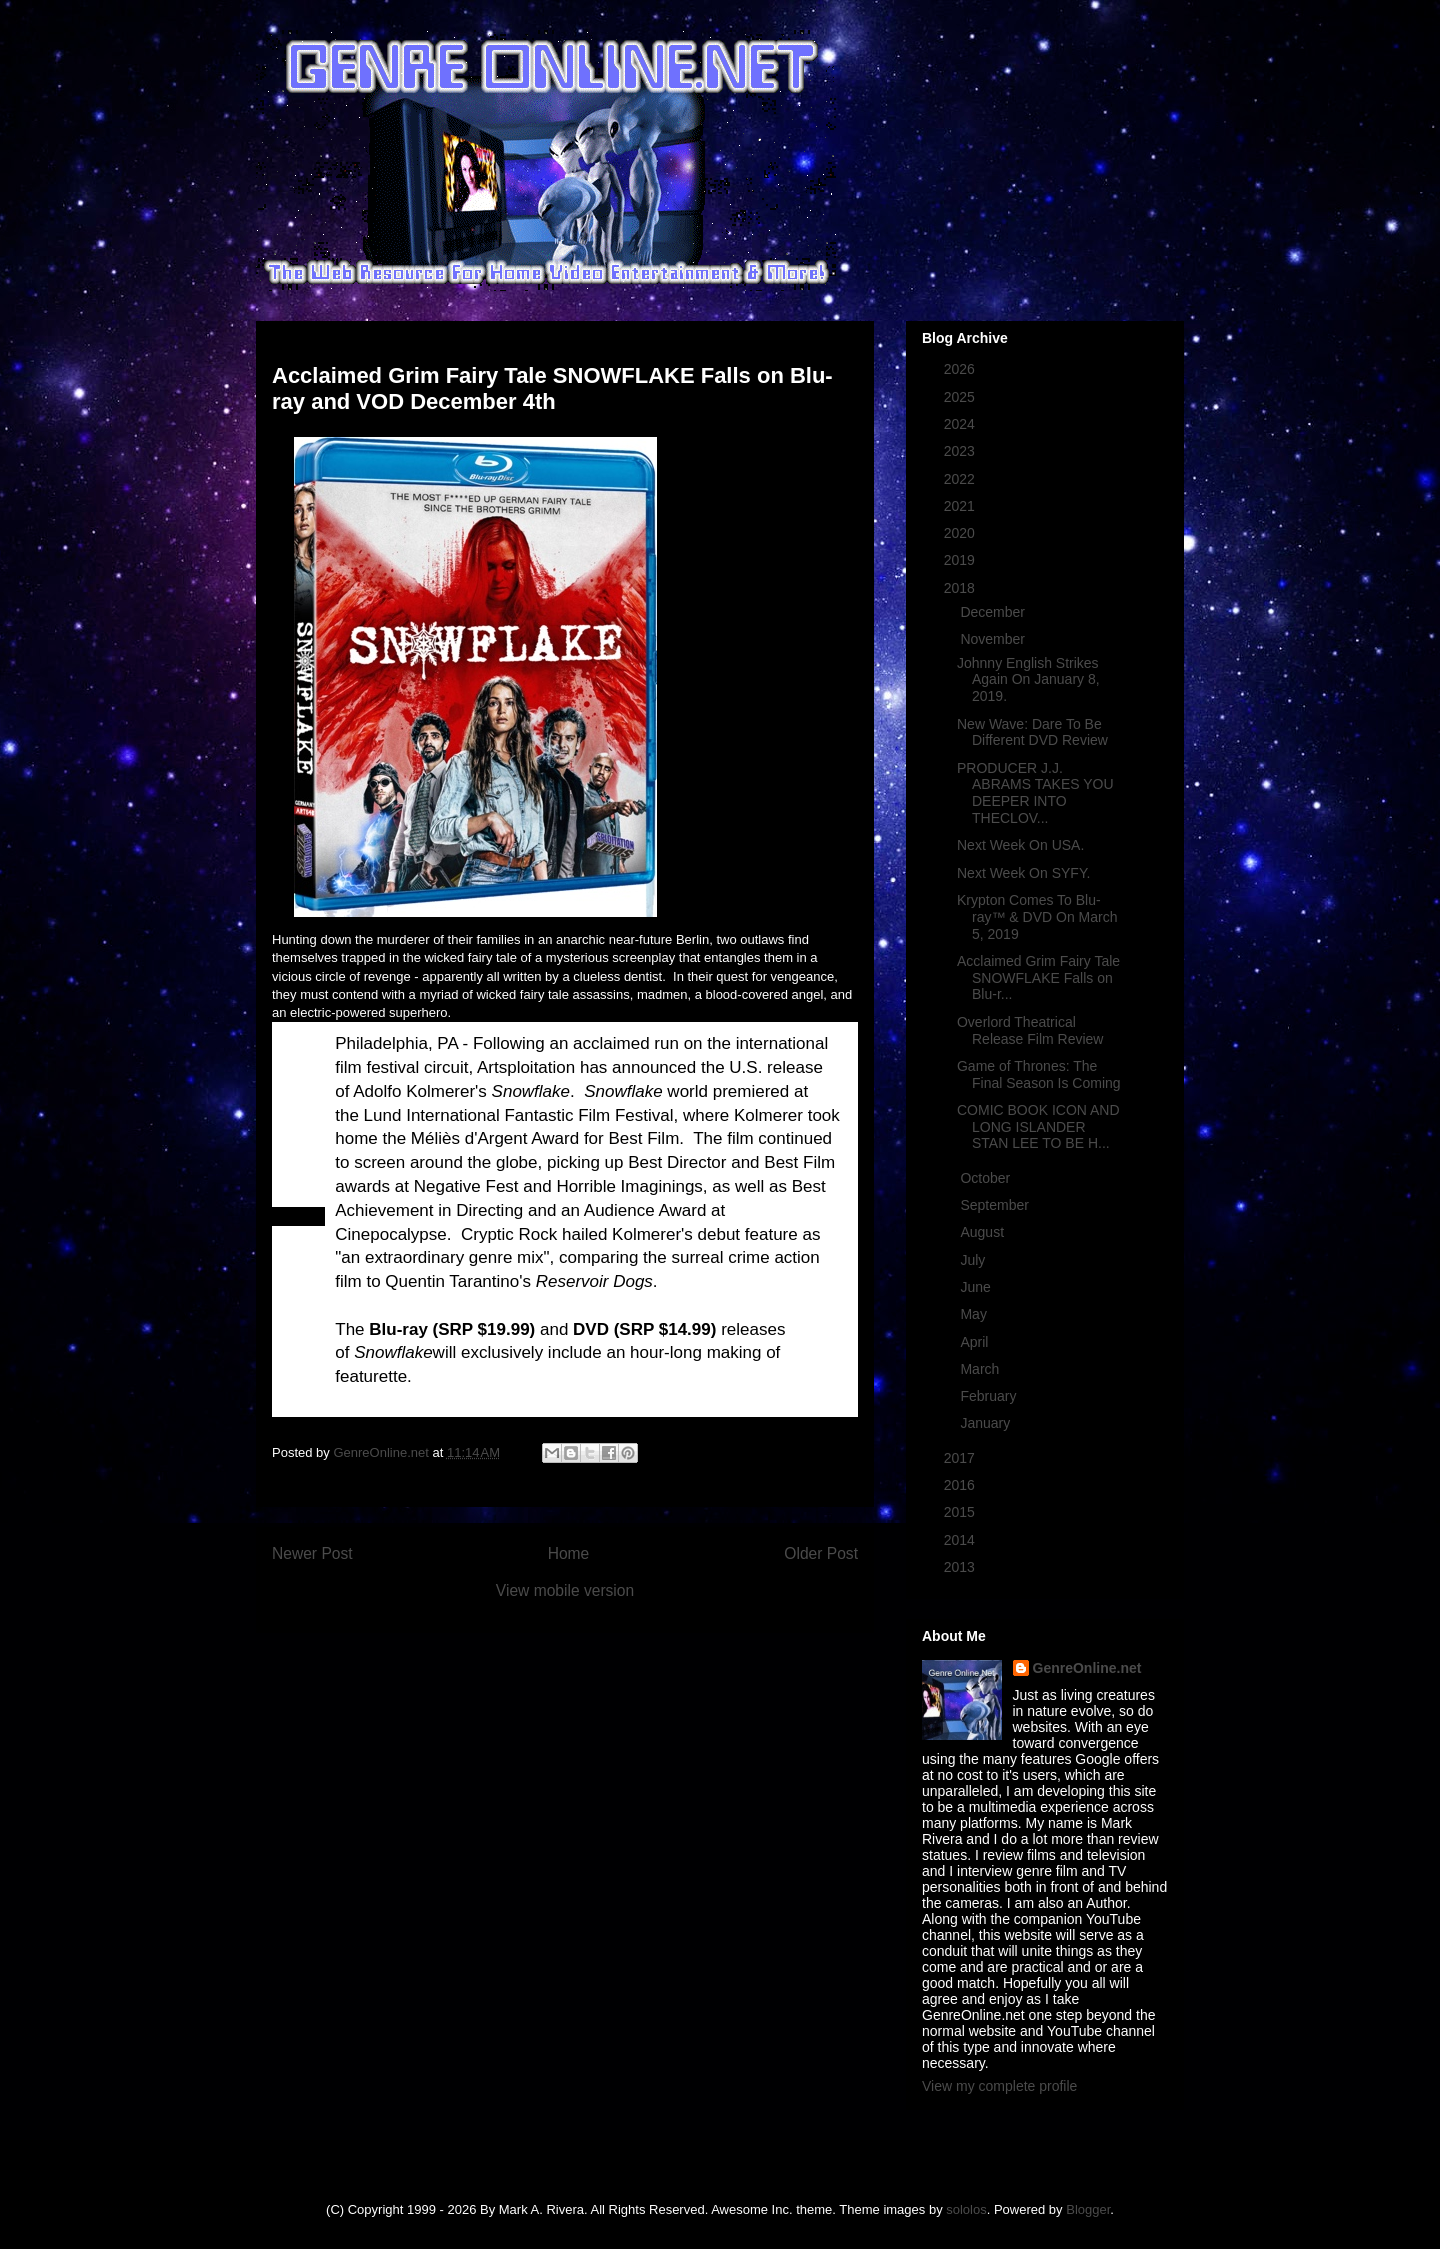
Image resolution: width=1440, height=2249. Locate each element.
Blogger (1088, 2209)
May (975, 1314)
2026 (961, 369)
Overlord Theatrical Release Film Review (1030, 1030)
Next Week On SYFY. (1023, 873)
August (983, 1232)
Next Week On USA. (1020, 845)
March (981, 1369)
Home (569, 1553)
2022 (961, 479)
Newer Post (312, 1553)
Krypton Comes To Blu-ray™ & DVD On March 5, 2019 (1037, 917)
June (977, 1287)
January (987, 1423)
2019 (961, 560)
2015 (961, 1512)
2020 (961, 533)
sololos (966, 2209)
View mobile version (565, 1590)
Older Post (821, 1553)
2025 (961, 397)
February (990, 1396)
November (994, 639)
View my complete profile (999, 2086)
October (987, 1178)
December (994, 612)
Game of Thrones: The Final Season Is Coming (1039, 1074)
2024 (961, 424)
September (996, 1205)
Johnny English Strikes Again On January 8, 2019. (1028, 680)
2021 (961, 506)
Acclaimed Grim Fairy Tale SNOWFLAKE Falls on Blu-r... (1038, 978)
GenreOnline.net (1087, 1668)
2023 (961, 451)
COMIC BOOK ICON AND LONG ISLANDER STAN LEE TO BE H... (1038, 1127)
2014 (961, 1540)
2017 (961, 1458)
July (974, 1260)
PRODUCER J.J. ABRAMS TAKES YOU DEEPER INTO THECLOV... (1035, 793)
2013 (961, 1567)
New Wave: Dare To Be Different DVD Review (1032, 732)
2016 (961, 1485)
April (976, 1342)
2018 (961, 588)
